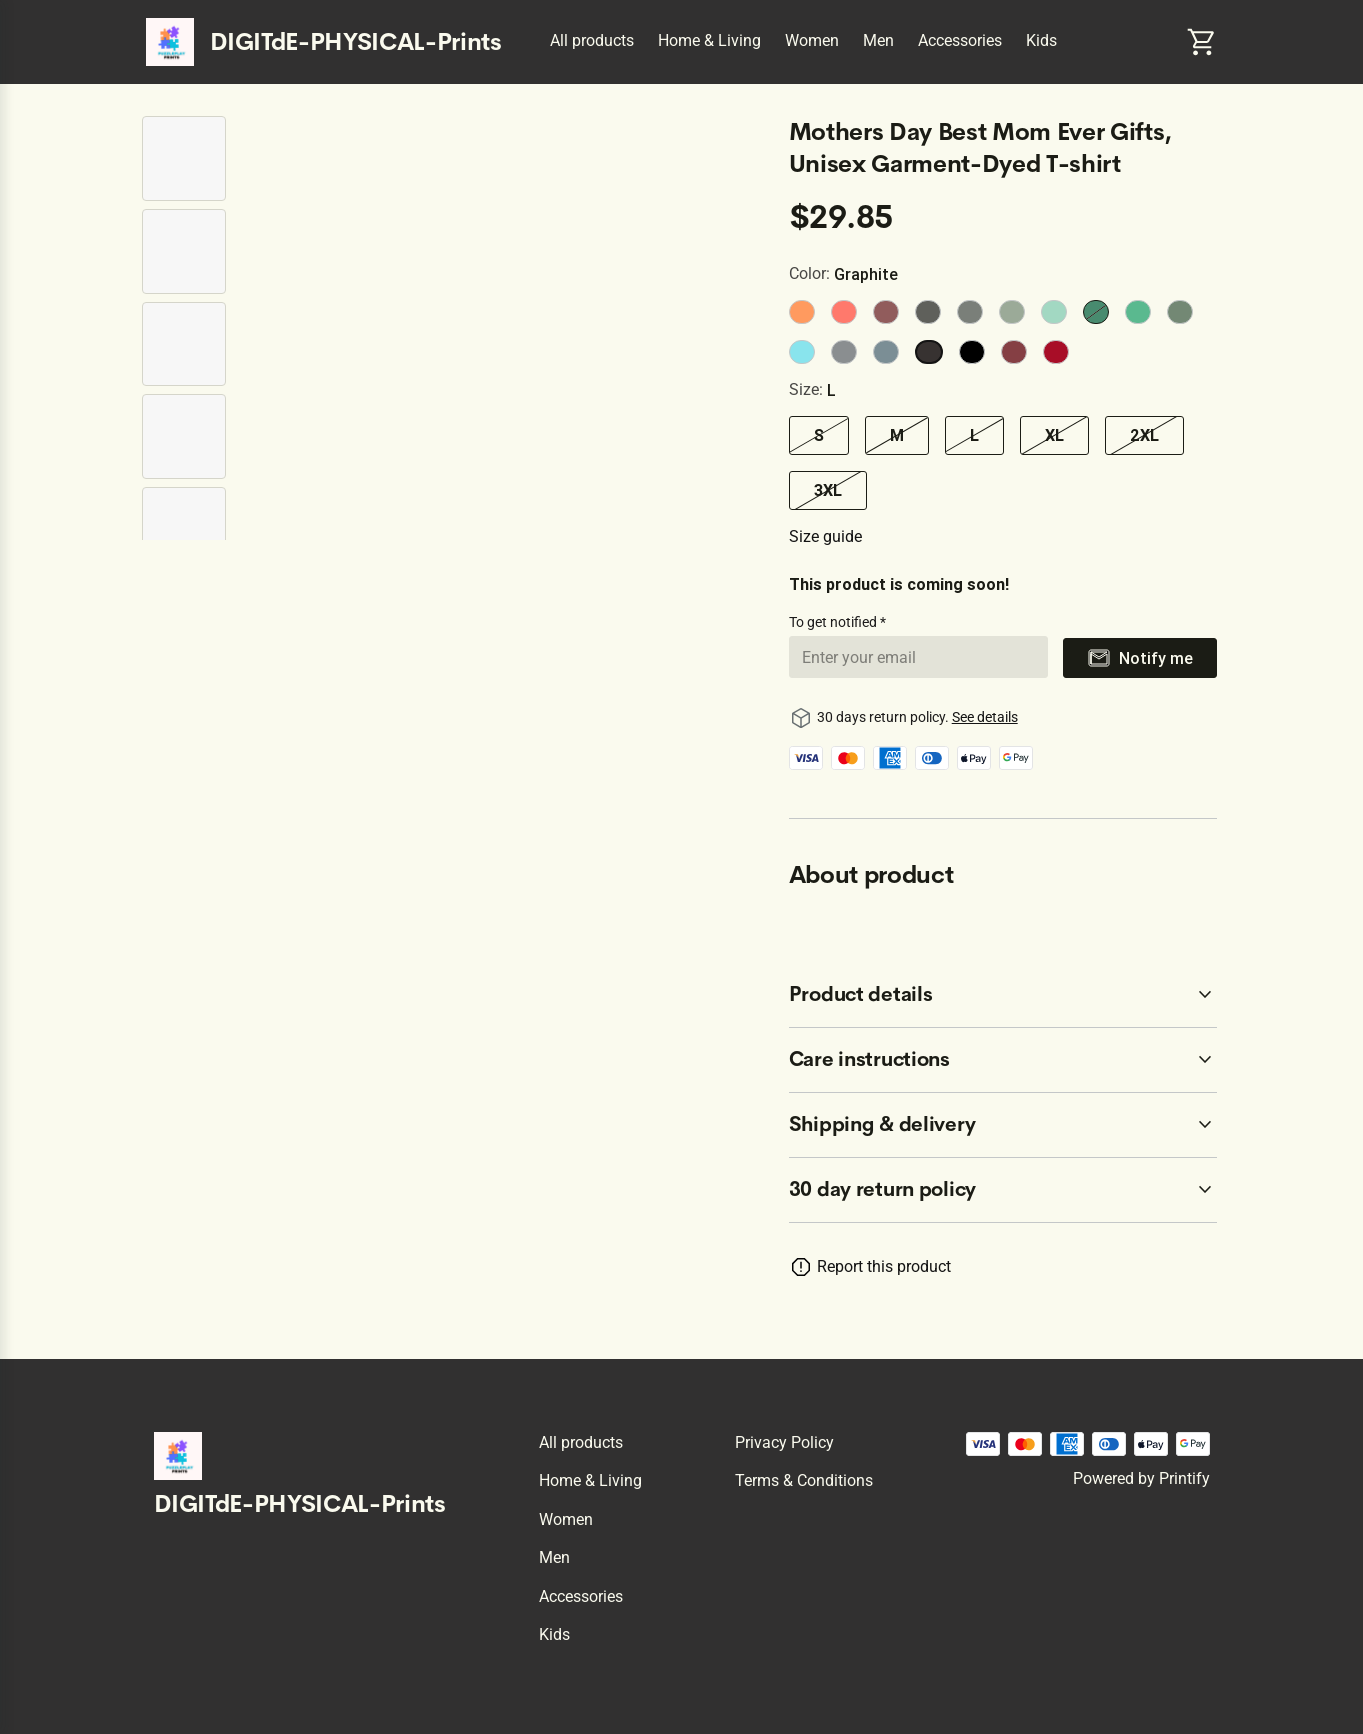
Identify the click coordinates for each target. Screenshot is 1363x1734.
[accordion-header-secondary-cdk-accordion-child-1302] (1003, 1190)
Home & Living (709, 40)
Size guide (825, 536)
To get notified (834, 622)
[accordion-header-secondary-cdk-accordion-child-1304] (1003, 1060)
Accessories (960, 40)
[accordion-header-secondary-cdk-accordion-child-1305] (1003, 1125)
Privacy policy (784, 1442)
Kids (1041, 40)
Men (878, 40)
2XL (1144, 435)
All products (592, 40)
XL (1054, 435)
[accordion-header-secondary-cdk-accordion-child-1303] (1003, 995)
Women (812, 40)
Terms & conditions (804, 1480)
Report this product (884, 1266)
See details (985, 717)
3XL (828, 490)
